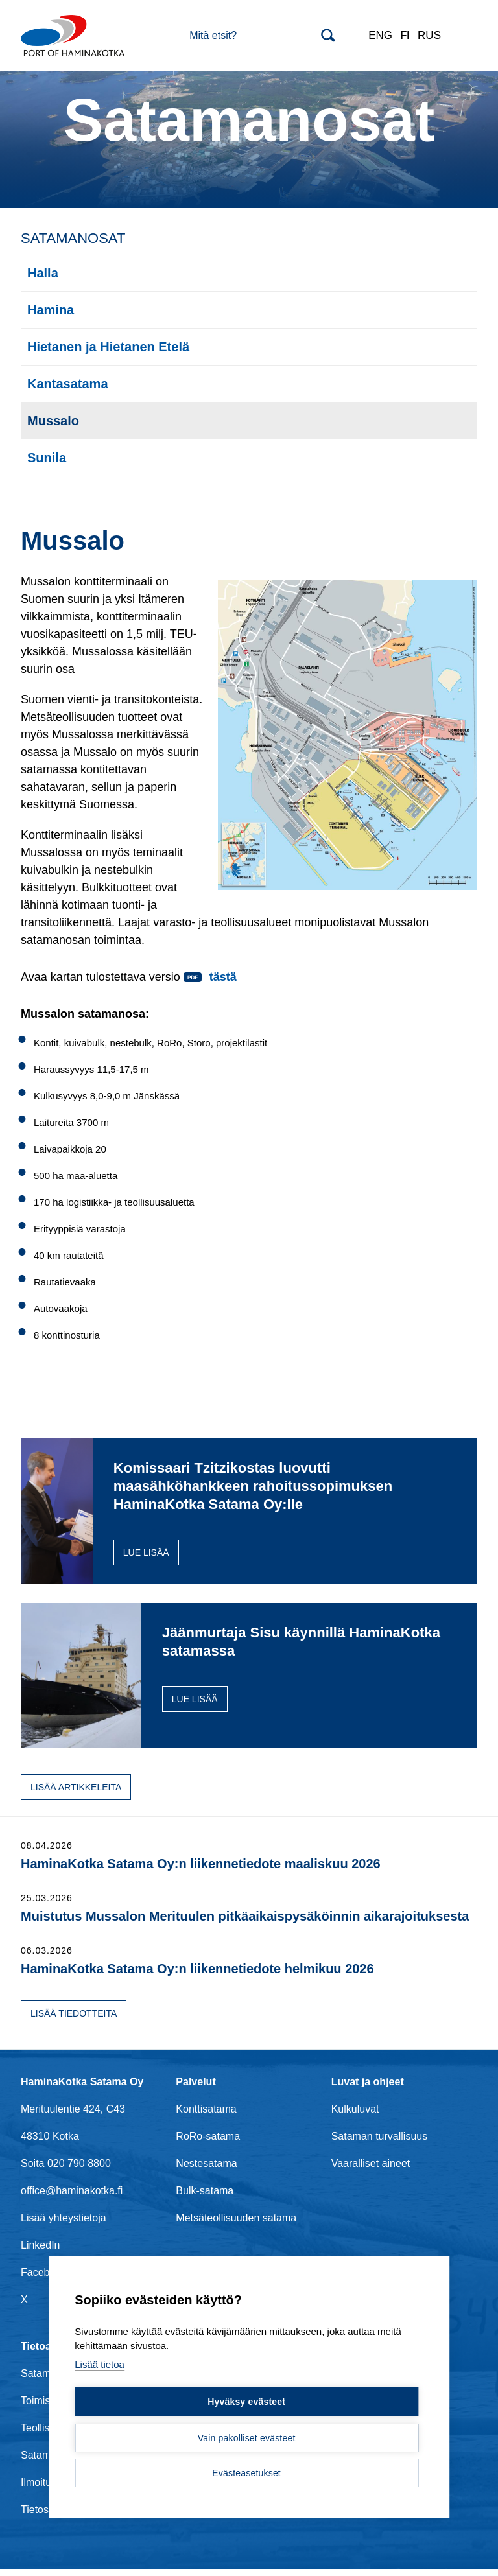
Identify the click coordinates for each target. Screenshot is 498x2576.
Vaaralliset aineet (370, 2169)
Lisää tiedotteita (73, 2020)
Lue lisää (219, 1570)
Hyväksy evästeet (246, 2403)
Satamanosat (73, 238)
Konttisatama (206, 2115)
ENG (380, 35)
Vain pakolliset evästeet (246, 2438)
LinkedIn (40, 2251)
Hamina (50, 310)
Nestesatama (206, 2169)
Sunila (46, 458)
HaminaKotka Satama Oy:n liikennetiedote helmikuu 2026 (197, 1975)
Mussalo (53, 421)
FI (405, 35)
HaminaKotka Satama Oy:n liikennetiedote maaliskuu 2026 (201, 1870)
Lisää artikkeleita (75, 1793)
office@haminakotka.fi (72, 2197)
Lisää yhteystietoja (63, 2224)
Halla (42, 273)
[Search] (262, 35)
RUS (429, 35)
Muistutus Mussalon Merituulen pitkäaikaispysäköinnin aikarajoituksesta (245, 1922)
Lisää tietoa (99, 2366)
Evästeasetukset (245, 2473)
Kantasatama (67, 384)
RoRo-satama (208, 2142)
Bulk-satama (204, 2197)
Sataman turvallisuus (379, 2142)
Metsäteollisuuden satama (236, 2224)
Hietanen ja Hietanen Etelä (108, 347)
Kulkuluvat (355, 2115)
